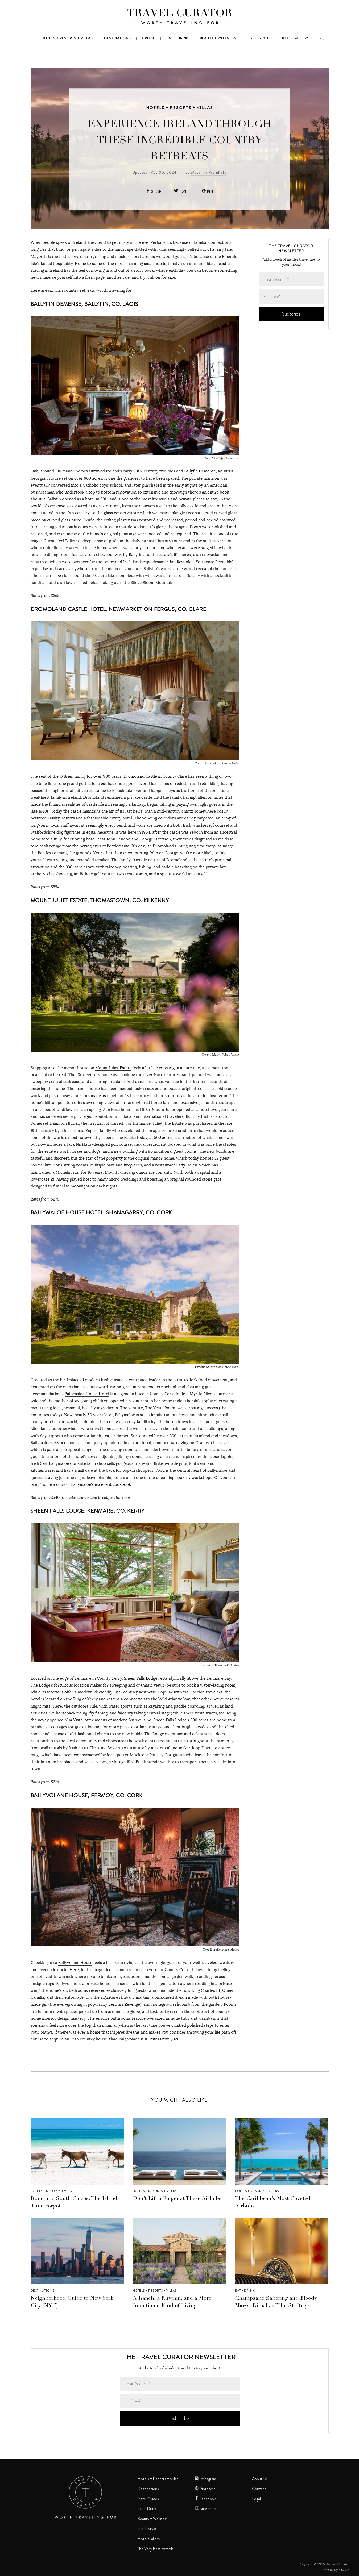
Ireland (79, 242)
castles (225, 263)
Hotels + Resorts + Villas (179, 108)
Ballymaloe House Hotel (87, 1393)
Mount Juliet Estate (113, 1067)
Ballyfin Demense (200, 471)
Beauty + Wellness (152, 2519)
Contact (259, 2489)
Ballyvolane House (75, 1962)
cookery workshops (193, 1477)
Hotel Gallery (148, 2539)
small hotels (155, 263)
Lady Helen (186, 1165)
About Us (260, 2479)
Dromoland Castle (140, 776)
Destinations (42, 2291)
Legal (256, 2499)
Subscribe (205, 2509)
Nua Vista (73, 1719)
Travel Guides (148, 2499)
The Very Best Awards (155, 2549)
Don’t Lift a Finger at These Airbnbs (177, 2199)
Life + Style (146, 2529)
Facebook (205, 2499)
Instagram (205, 2479)
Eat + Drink (245, 2291)
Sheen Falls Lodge (140, 1678)
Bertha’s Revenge (124, 2004)
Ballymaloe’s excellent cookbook (101, 1484)
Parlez (344, 2570)
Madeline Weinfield (208, 172)
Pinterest (205, 2489)
